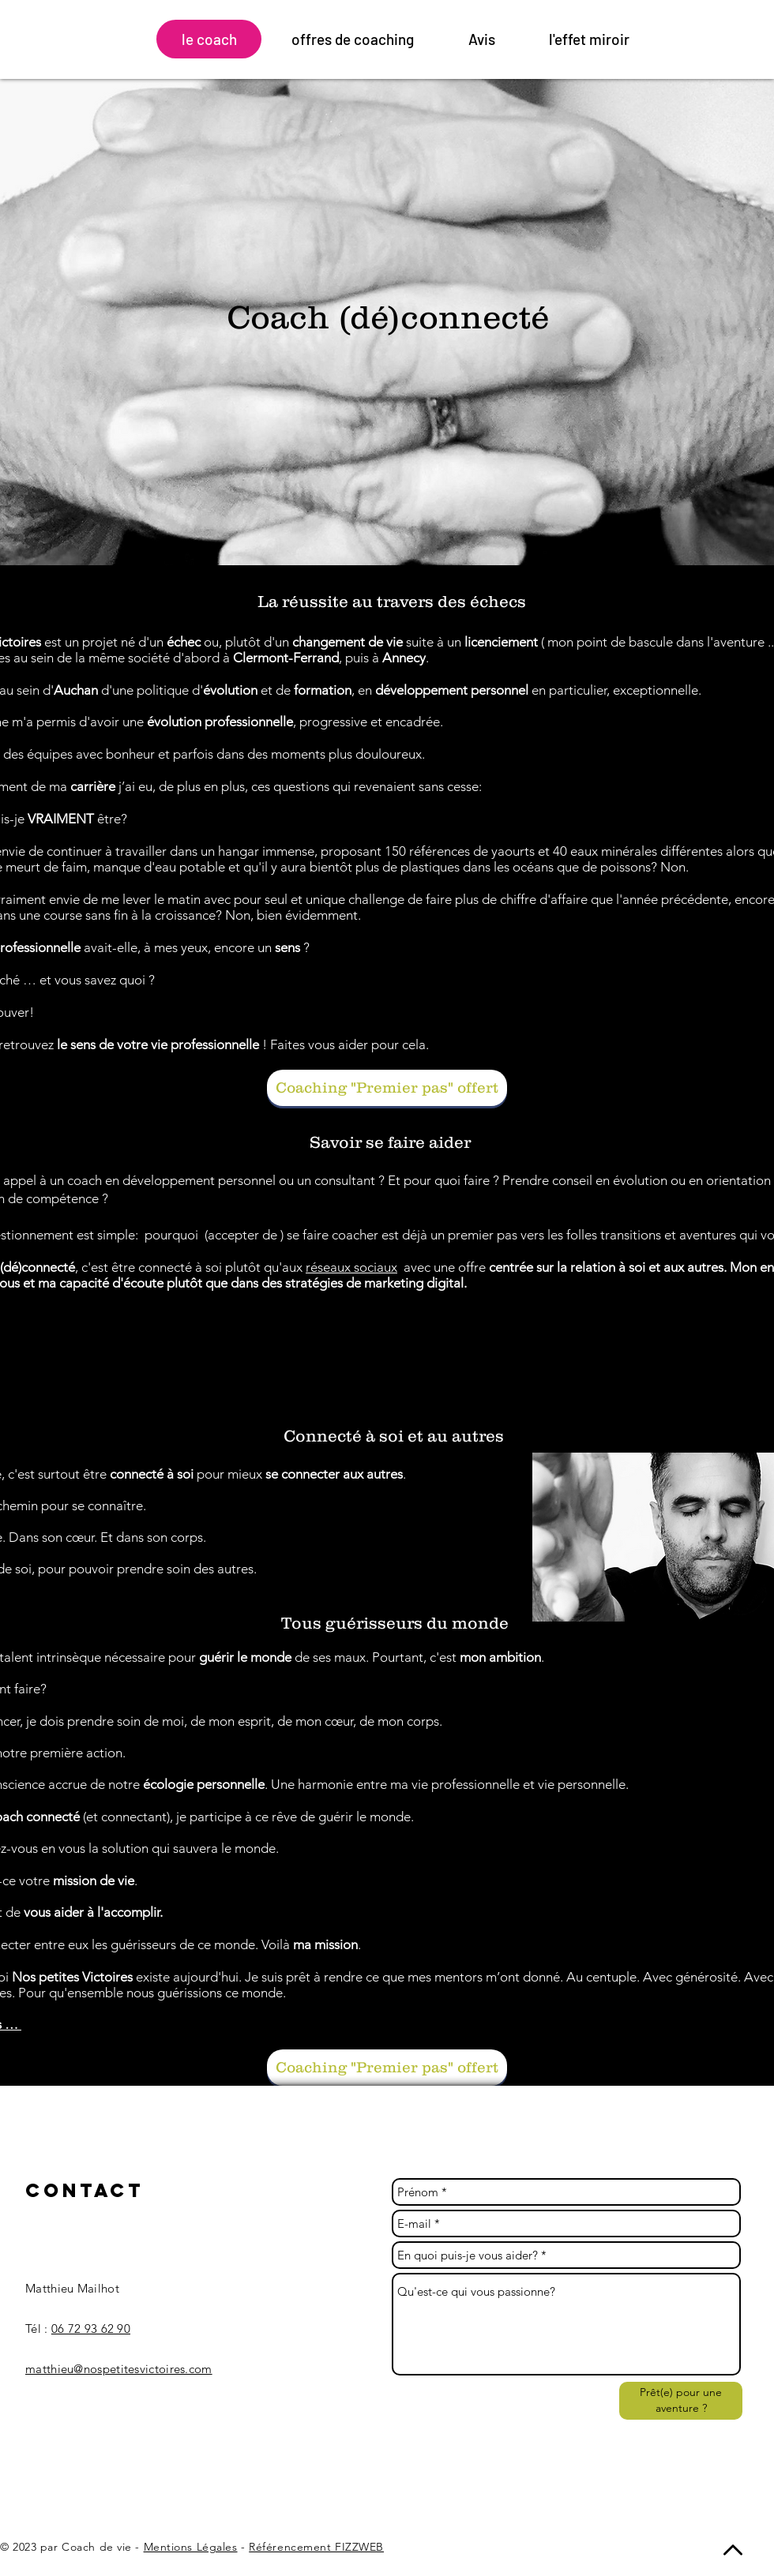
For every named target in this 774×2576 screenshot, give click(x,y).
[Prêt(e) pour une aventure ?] (680, 2401)
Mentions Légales (191, 2547)
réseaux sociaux (351, 1267)
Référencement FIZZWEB (316, 2547)
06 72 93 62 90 (90, 2328)
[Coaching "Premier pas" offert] (387, 1088)
